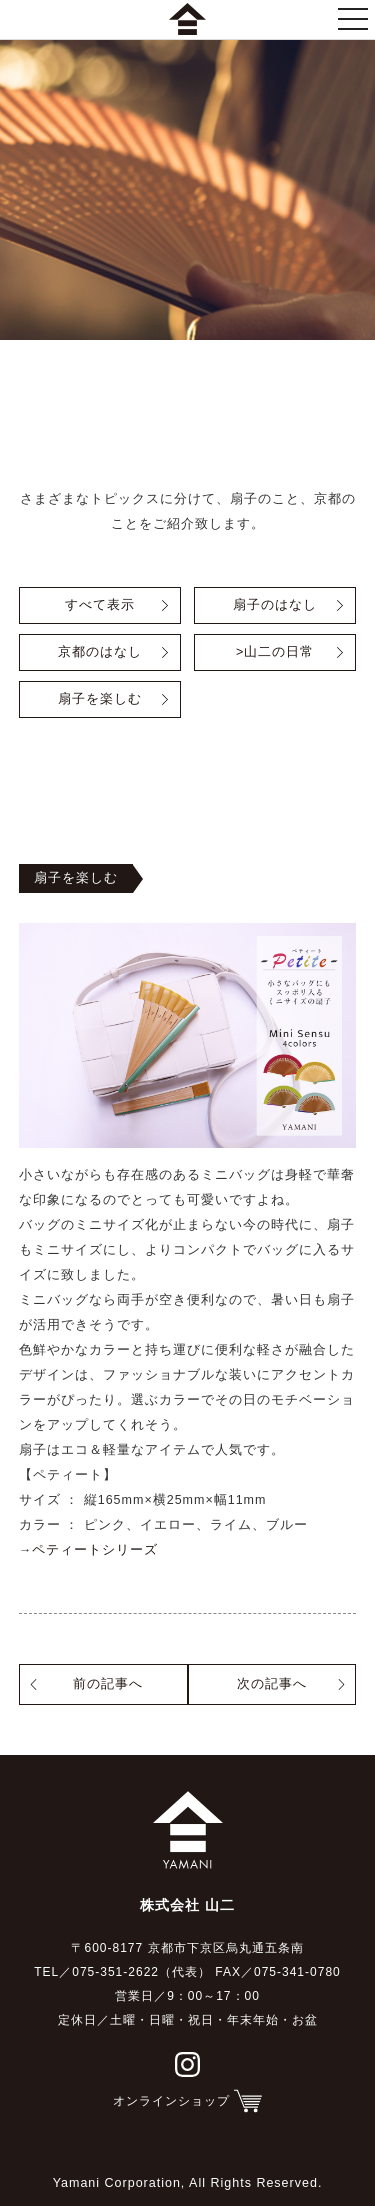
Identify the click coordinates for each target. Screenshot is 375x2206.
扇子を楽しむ (100, 699)
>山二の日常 (275, 652)
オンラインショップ (171, 2101)
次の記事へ (272, 1684)
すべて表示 (100, 605)
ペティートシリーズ (95, 1550)
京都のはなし (100, 652)
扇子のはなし (275, 605)
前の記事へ (108, 1684)
